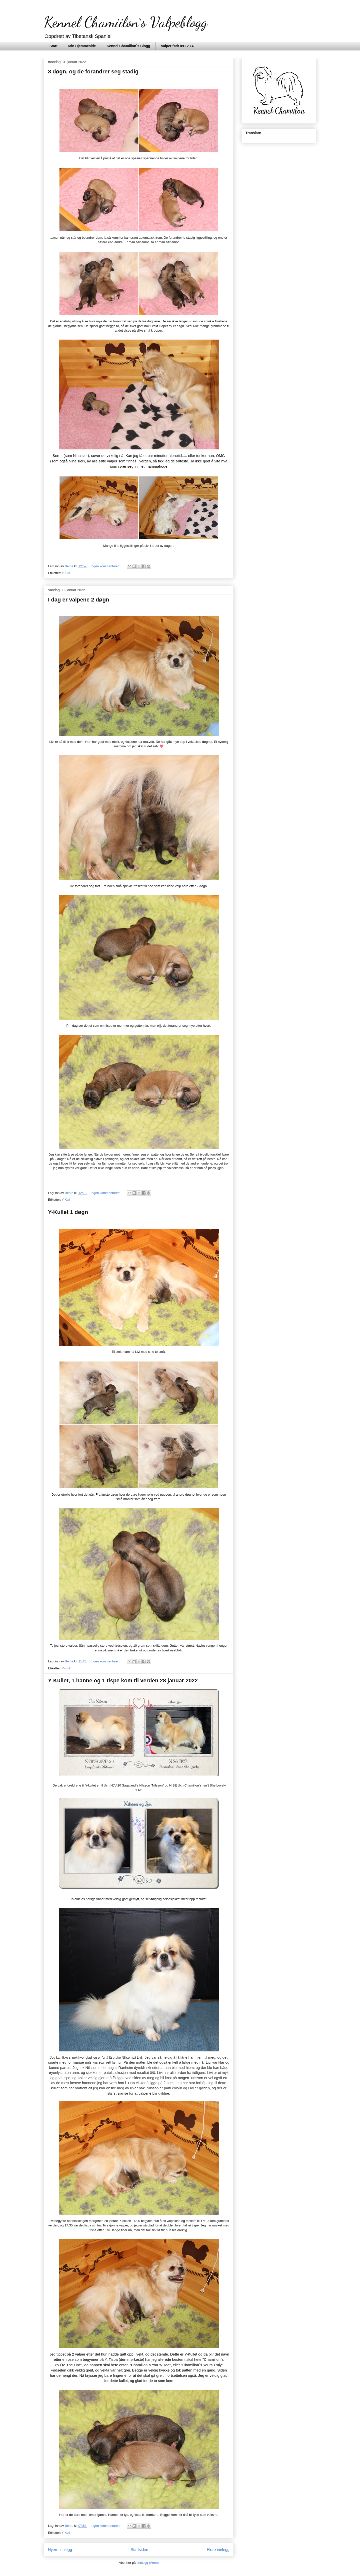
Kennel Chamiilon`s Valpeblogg (125, 22)
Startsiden (139, 2550)
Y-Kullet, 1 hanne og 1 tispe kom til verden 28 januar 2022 (123, 1680)
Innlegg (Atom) (148, 2563)
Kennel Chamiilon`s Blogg (128, 46)
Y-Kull (66, 573)
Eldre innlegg (218, 2550)
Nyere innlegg (60, 2550)
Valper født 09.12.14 (177, 46)
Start (54, 46)
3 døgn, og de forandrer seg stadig (93, 71)
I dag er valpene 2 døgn (78, 599)
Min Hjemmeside (82, 46)
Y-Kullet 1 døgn (68, 1212)
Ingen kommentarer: (106, 566)
